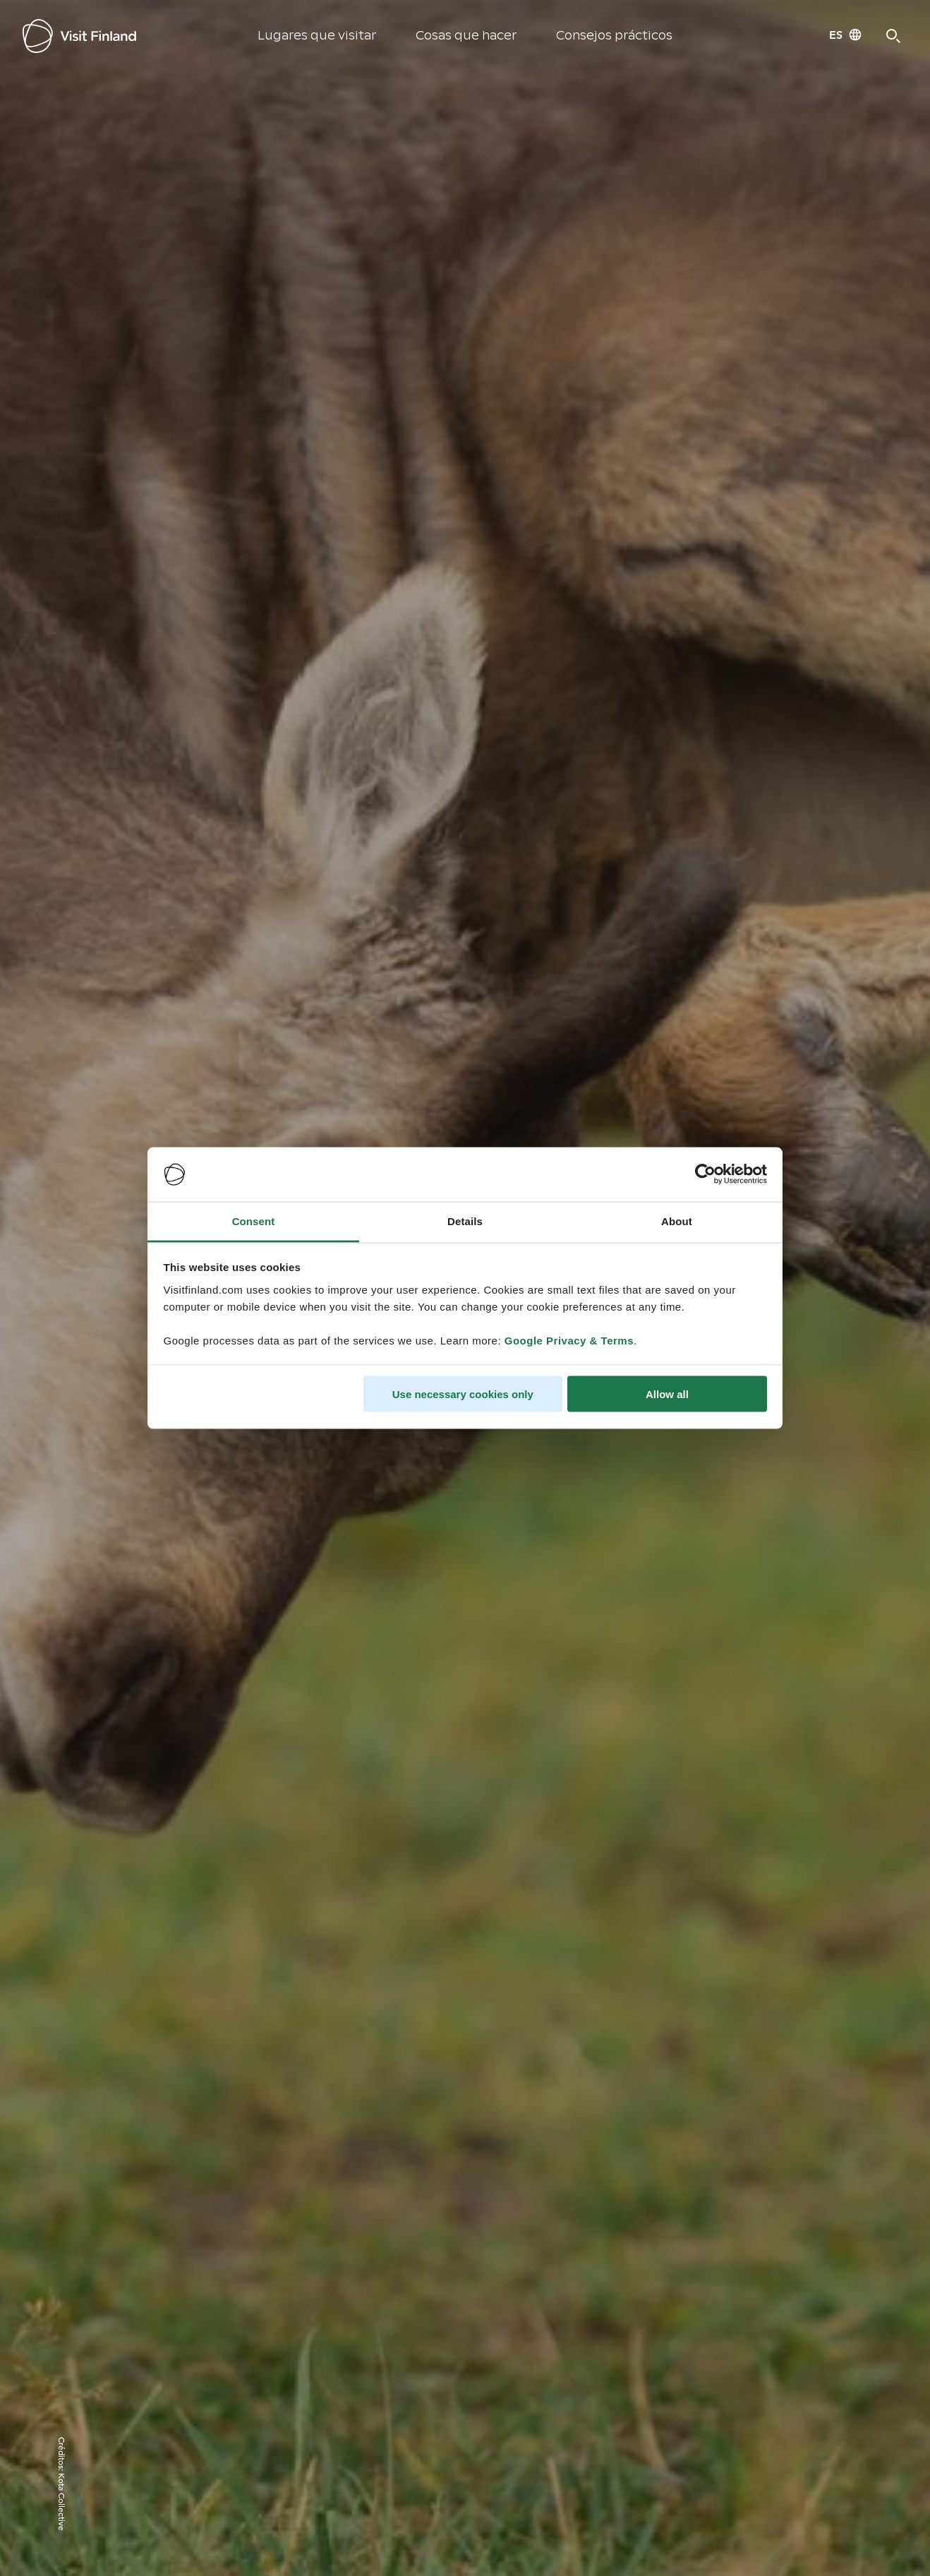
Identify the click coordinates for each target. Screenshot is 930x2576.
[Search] (893, 36)
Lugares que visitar (317, 35)
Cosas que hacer (466, 35)
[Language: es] (845, 34)
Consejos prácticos (614, 35)
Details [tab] (465, 1221)
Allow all (667, 1394)
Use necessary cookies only (462, 1394)
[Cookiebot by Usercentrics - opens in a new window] (705, 1174)
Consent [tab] (253, 1221)
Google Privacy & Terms (569, 1340)
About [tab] (676, 1221)
